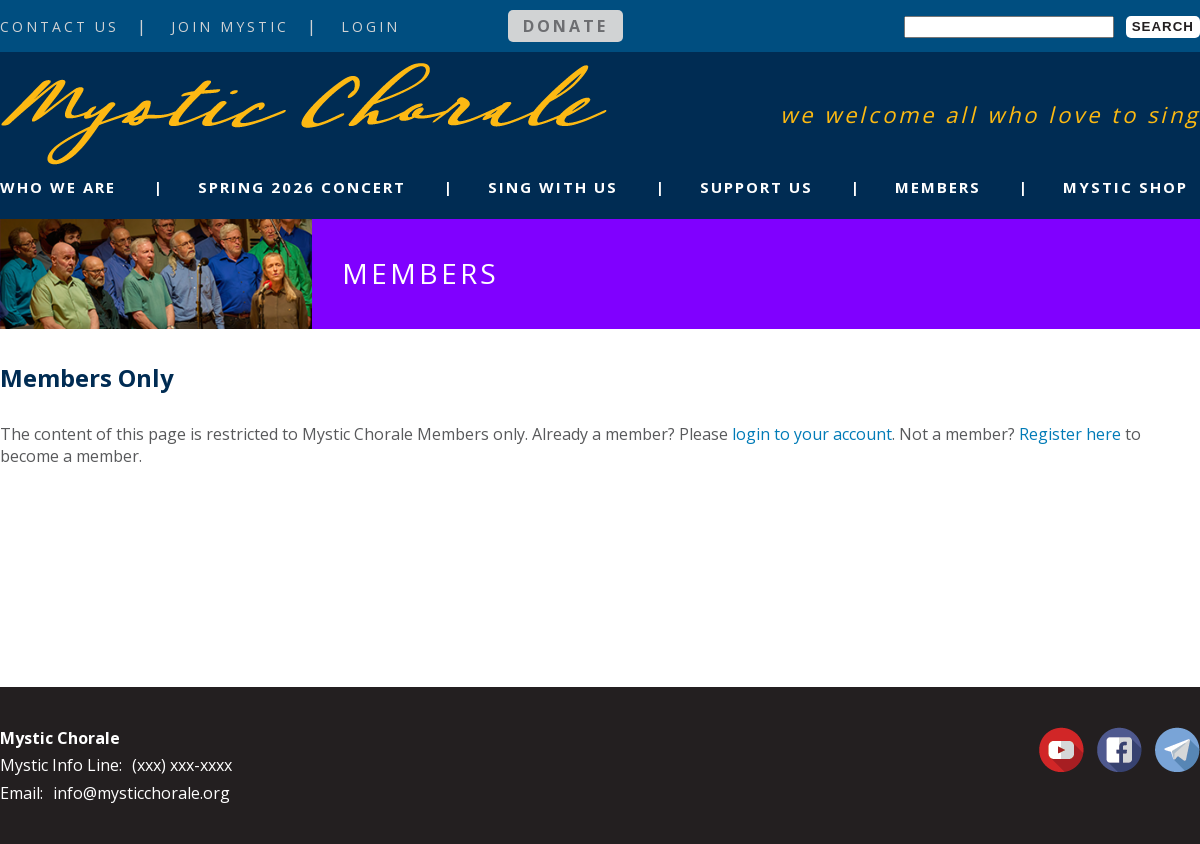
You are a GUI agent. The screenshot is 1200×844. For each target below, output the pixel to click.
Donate (565, 26)
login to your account (812, 434)
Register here (1070, 434)
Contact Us (59, 26)
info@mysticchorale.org (141, 793)
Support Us (756, 187)
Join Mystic (230, 26)
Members (938, 187)
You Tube (1064, 749)
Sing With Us (553, 187)
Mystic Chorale (115, 83)
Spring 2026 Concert (302, 187)
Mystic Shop (1125, 187)
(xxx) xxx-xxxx (182, 765)
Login (370, 26)
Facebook (1119, 738)
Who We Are (58, 187)
